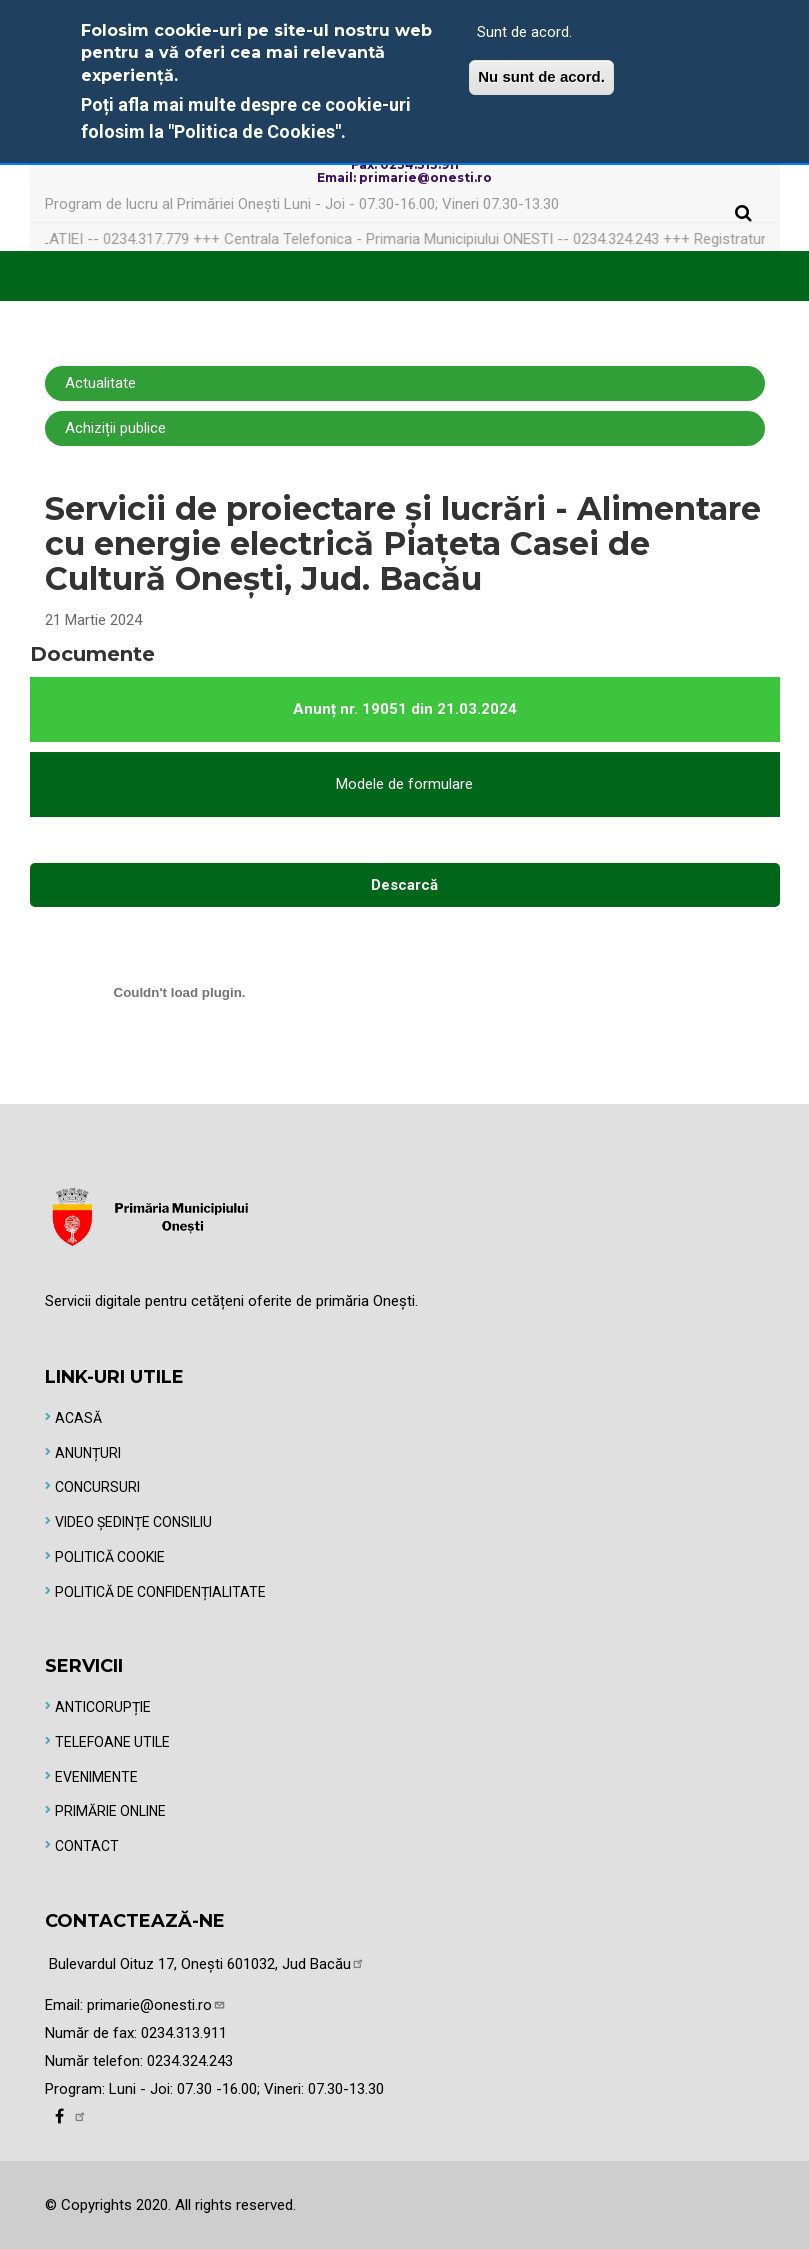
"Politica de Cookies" (254, 131)
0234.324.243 (190, 2061)
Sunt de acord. (524, 32)
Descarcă (404, 885)
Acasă (78, 1418)
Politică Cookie (110, 1557)
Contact (87, 1846)
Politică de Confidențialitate (160, 1592)
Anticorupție (103, 1707)
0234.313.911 (184, 2033)
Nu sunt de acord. (541, 76)
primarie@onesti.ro (156, 2005)
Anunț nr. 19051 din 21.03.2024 (405, 709)
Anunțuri (88, 1453)
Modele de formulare (404, 784)
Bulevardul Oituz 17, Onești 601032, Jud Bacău (207, 1964)
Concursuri (97, 1487)
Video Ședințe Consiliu (133, 1522)
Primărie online (110, 1811)
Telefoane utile (112, 1742)
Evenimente (96, 1777)
